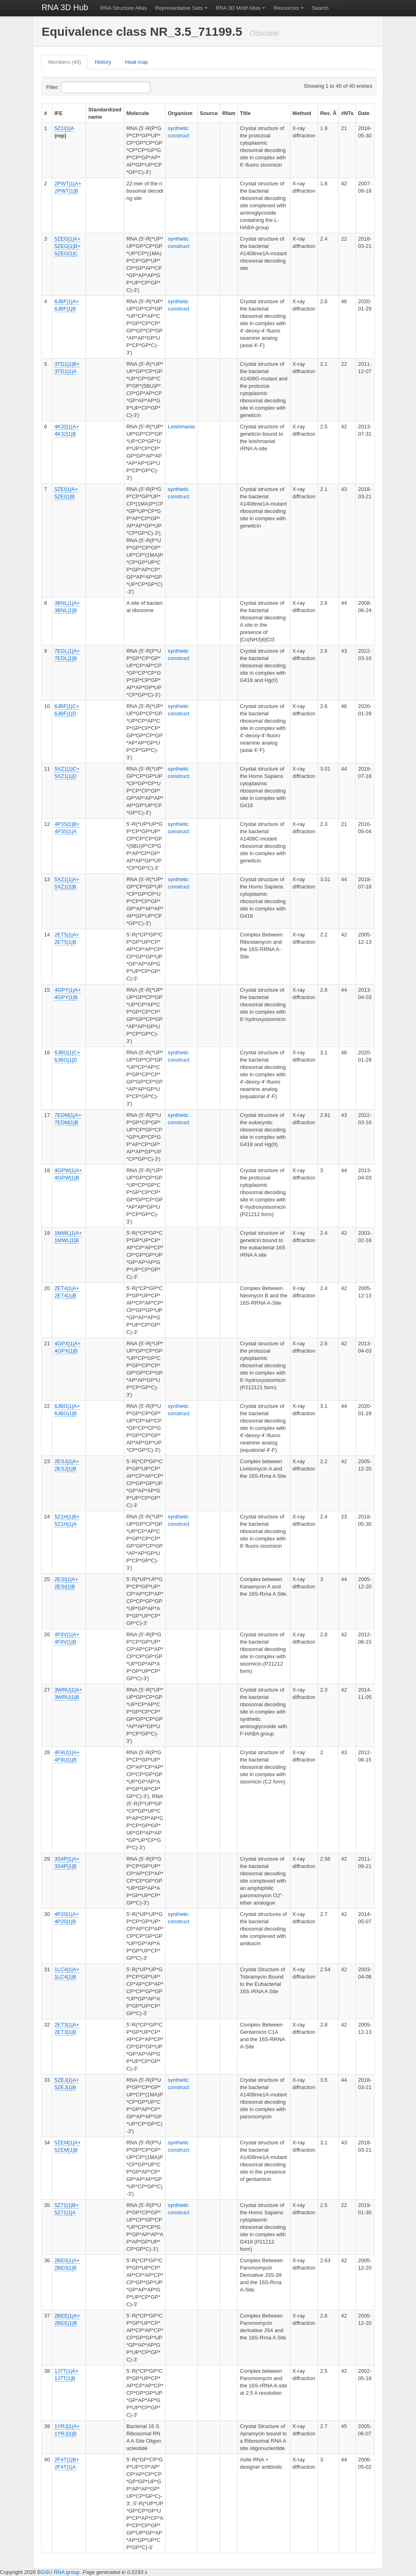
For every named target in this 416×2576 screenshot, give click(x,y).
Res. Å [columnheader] (328, 113)
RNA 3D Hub (64, 7)
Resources (286, 8)
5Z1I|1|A (64, 128)
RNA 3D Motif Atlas (238, 8)
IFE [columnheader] (58, 113)
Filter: (72, 87)
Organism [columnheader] (180, 113)
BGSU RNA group (58, 2572)
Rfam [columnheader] (229, 113)
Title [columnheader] (245, 113)
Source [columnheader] (209, 113)
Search (320, 8)
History (103, 62)
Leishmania (181, 427)
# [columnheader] (45, 113)
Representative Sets (179, 8)
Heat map (136, 62)
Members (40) (64, 62)
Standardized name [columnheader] (104, 113)
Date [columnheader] (363, 113)
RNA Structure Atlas (123, 8)
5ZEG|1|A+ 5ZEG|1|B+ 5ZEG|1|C (67, 246)
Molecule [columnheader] (137, 113)
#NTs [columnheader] (347, 113)
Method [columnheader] (301, 113)
